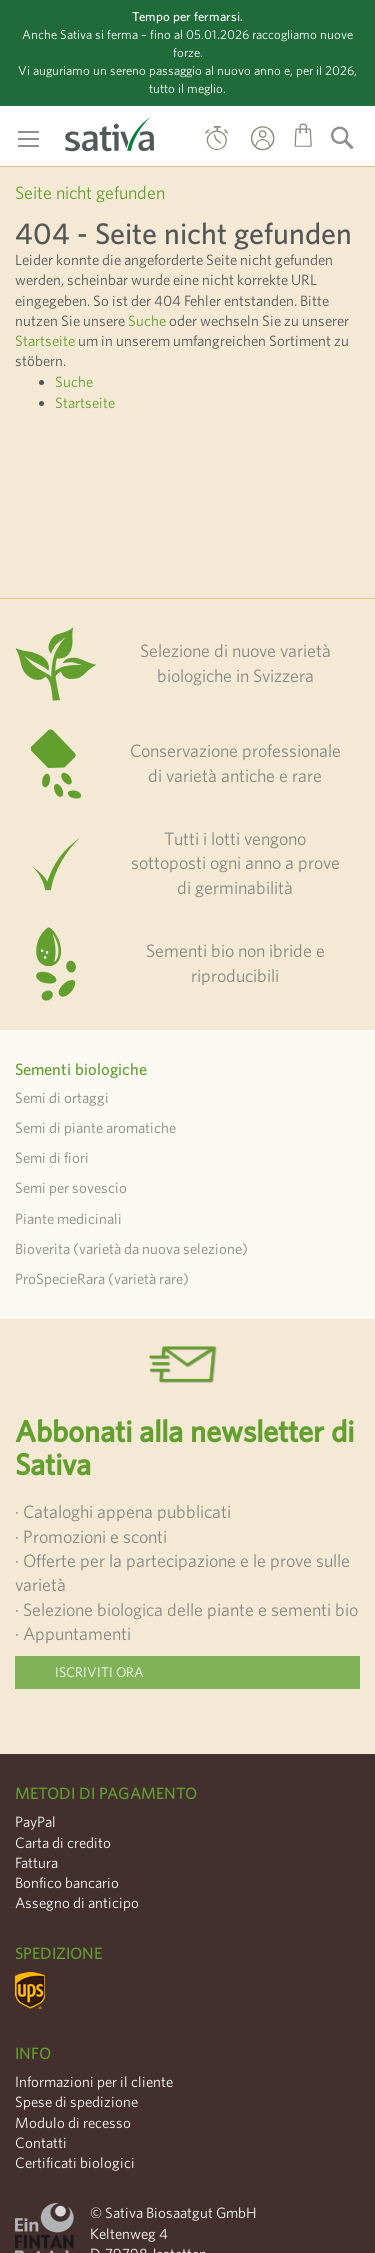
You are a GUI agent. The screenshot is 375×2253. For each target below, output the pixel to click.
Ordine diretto (217, 142)
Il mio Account (244, 151)
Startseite (45, 340)
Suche (147, 320)
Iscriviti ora (99, 1672)
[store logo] (110, 130)
